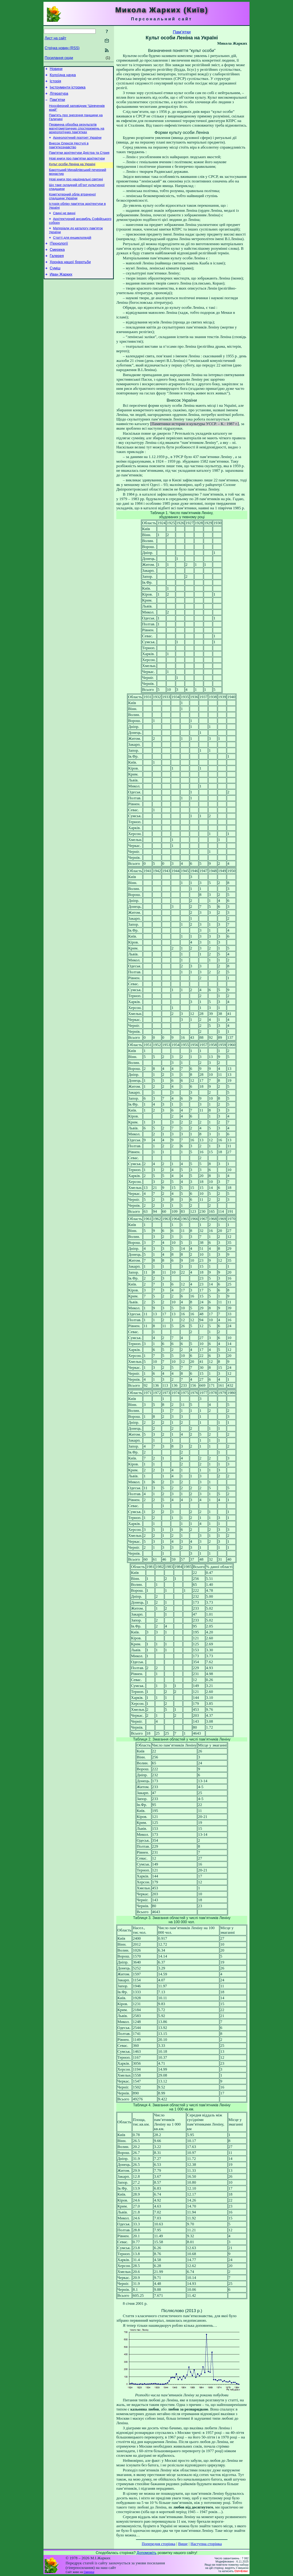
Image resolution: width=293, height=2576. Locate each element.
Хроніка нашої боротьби (70, 280)
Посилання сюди (59, 58)
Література (59, 97)
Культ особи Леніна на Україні (72, 174)
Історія (55, 83)
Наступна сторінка (206, 2544)
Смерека (57, 267)
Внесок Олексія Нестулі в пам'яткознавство (69, 153)
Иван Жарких (61, 294)
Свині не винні (64, 227)
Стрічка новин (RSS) (62, 48)
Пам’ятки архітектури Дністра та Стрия (79, 161)
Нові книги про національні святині (76, 190)
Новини (56, 69)
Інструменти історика (67, 90)
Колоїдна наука (63, 76)
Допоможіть (147, 2553)
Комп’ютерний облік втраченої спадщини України (72, 208)
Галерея (57, 274)
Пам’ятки (57, 104)
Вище (183, 2544)
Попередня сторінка (158, 2544)
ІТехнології (59, 260)
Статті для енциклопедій (72, 253)
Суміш (55, 287)
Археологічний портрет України (77, 144)
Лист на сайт (55, 38)
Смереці (89, 2572)
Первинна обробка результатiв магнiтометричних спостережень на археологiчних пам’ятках (76, 134)
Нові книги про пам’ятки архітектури (77, 167)
